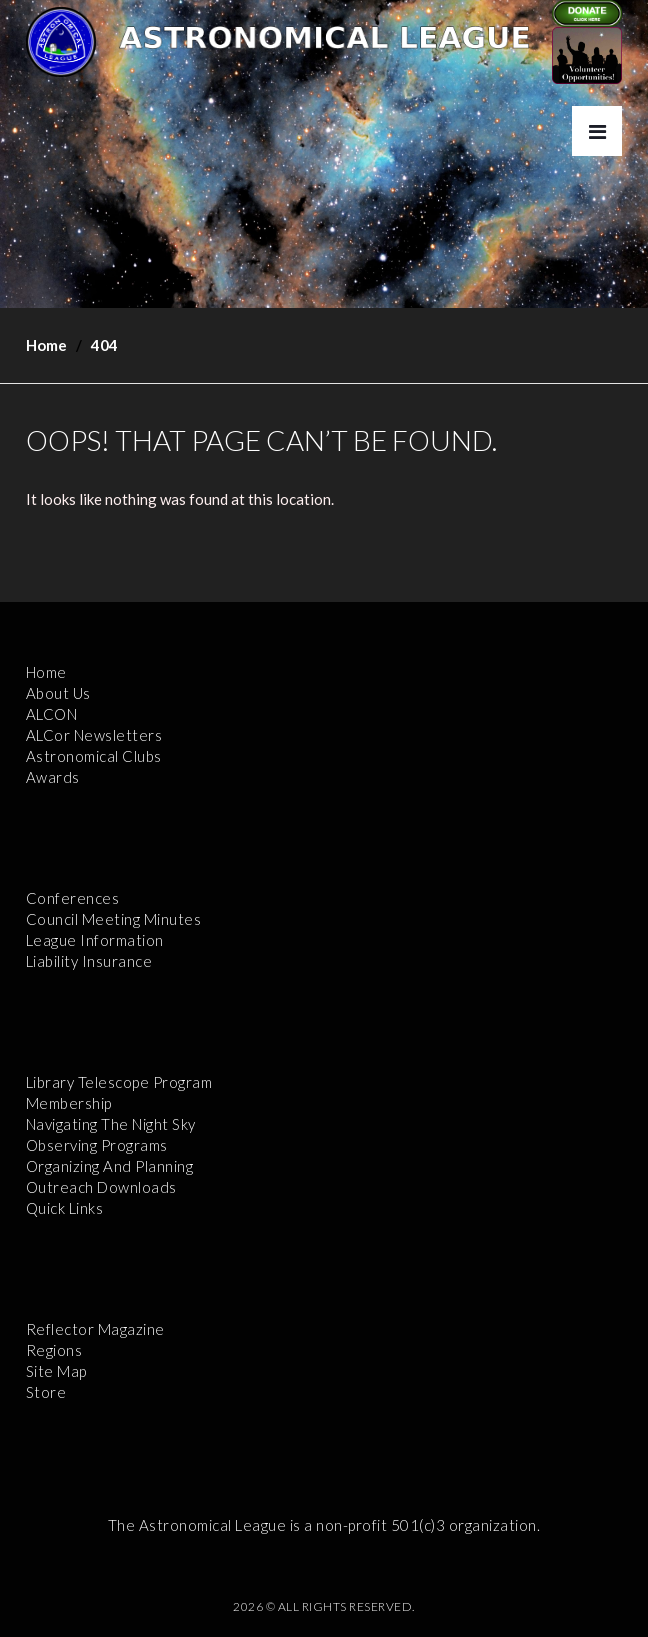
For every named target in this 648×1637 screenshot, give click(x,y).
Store (46, 1392)
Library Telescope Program (119, 1082)
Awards (53, 777)
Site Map (56, 1371)
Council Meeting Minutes (114, 919)
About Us (58, 693)
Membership (69, 1103)
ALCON (52, 714)
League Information (95, 940)
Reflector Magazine (95, 1329)
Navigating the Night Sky (111, 1124)
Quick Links (65, 1208)
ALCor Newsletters (94, 735)
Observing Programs (97, 1145)
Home (46, 345)
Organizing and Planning (110, 1166)
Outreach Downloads (101, 1187)
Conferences (73, 898)
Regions (54, 1350)
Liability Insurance (89, 961)
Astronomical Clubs (94, 756)
